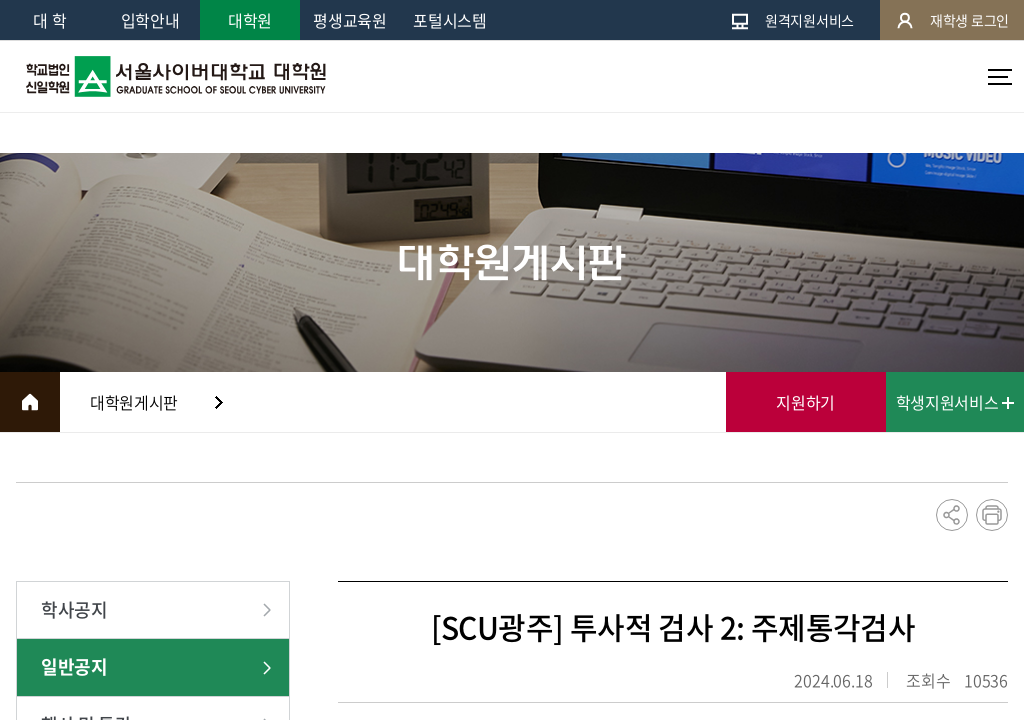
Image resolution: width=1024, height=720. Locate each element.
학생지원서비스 (955, 402)
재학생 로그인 (952, 20)
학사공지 (74, 609)
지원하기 (805, 402)
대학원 (250, 20)
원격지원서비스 (792, 20)
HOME (30, 402)
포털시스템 (449, 20)
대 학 (49, 20)
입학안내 (150, 20)
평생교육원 (349, 20)
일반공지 (74, 666)
